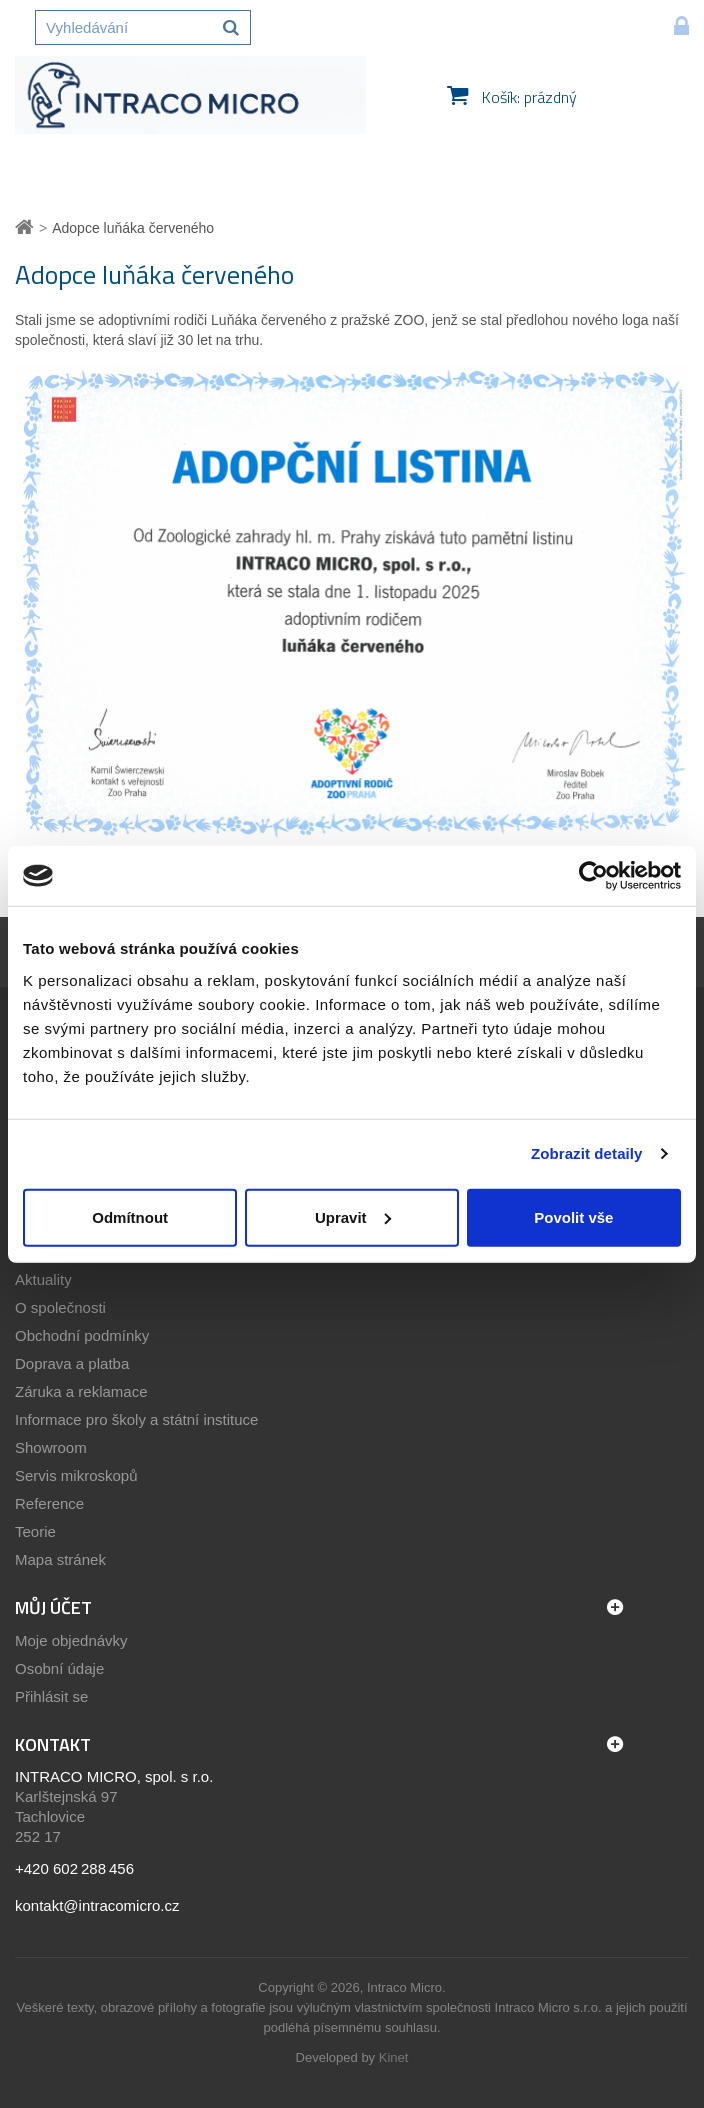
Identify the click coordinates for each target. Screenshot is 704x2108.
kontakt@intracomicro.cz (97, 1905)
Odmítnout (130, 1216)
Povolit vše (573, 1216)
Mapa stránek (60, 1559)
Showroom (51, 1447)
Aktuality (43, 1279)
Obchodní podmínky (82, 1335)
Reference (49, 1503)
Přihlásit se (51, 1696)
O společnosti (60, 1307)
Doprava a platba (72, 1363)
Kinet (394, 2057)
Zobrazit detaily (587, 1153)
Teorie (35, 1531)
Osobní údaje (59, 1668)
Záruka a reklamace (81, 1391)
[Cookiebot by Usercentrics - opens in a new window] (593, 876)
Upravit (353, 1216)
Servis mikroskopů (76, 1475)
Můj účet (53, 1607)
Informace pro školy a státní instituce (136, 1419)
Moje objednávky (71, 1640)
